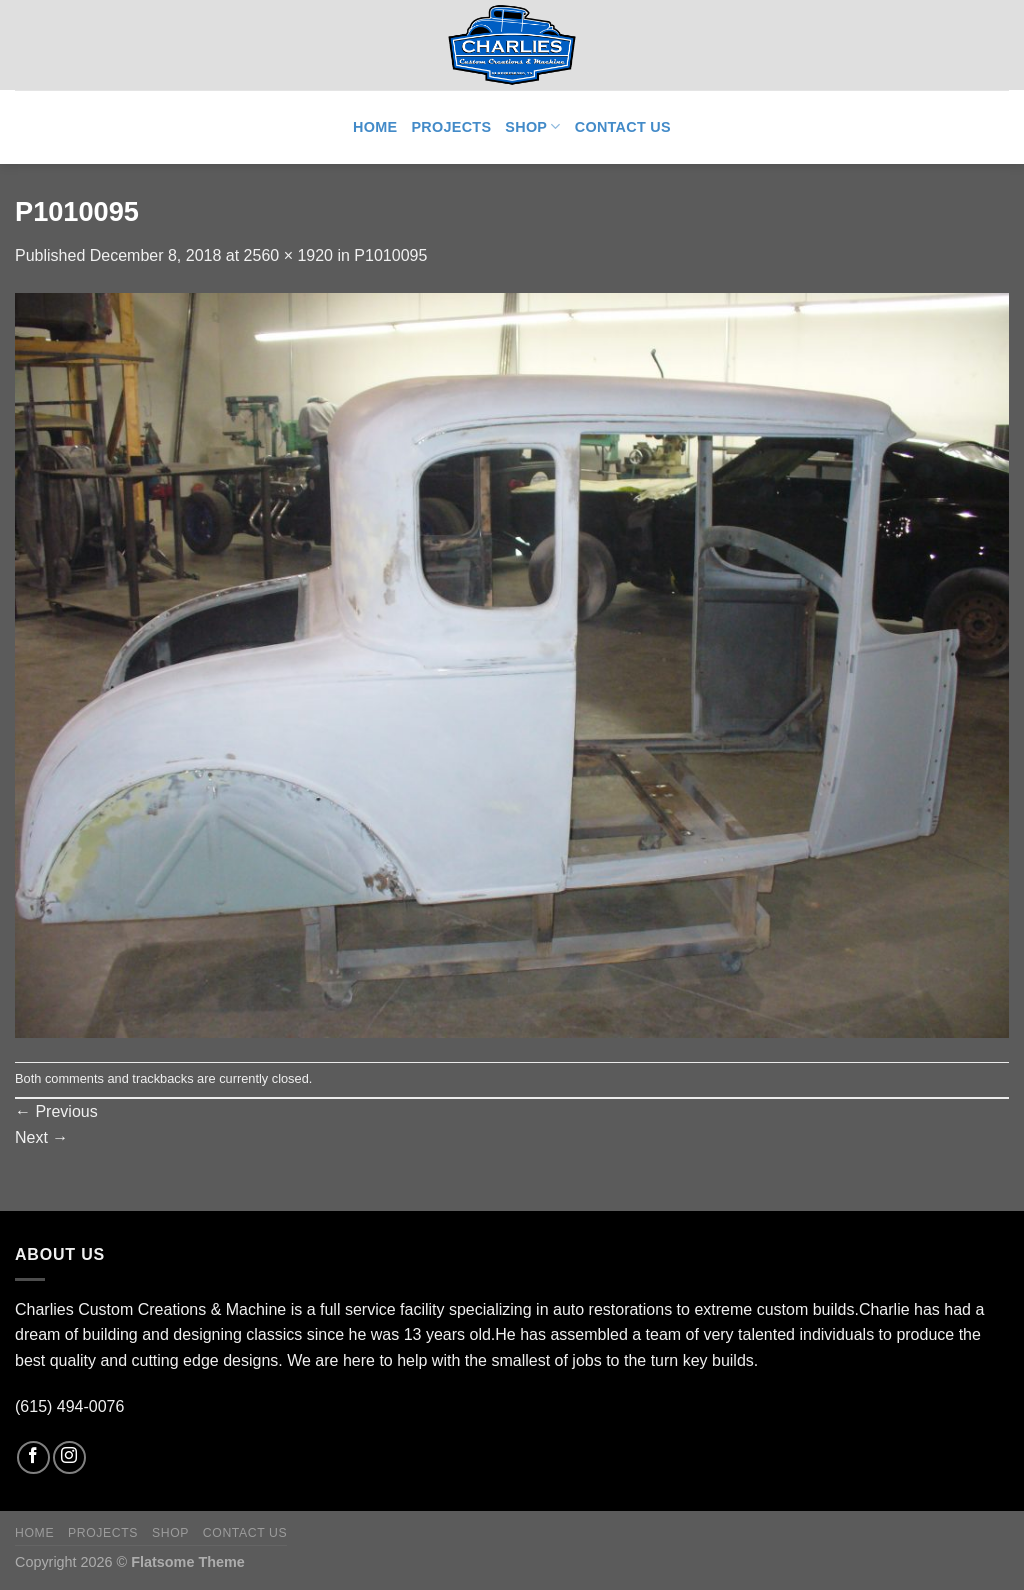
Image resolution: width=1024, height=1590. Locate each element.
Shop (532, 126)
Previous (56, 1111)
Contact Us (623, 127)
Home (375, 127)
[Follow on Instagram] (69, 1457)
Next (41, 1137)
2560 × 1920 (288, 255)
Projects (451, 127)
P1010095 (390, 255)
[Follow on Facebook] (33, 1457)
